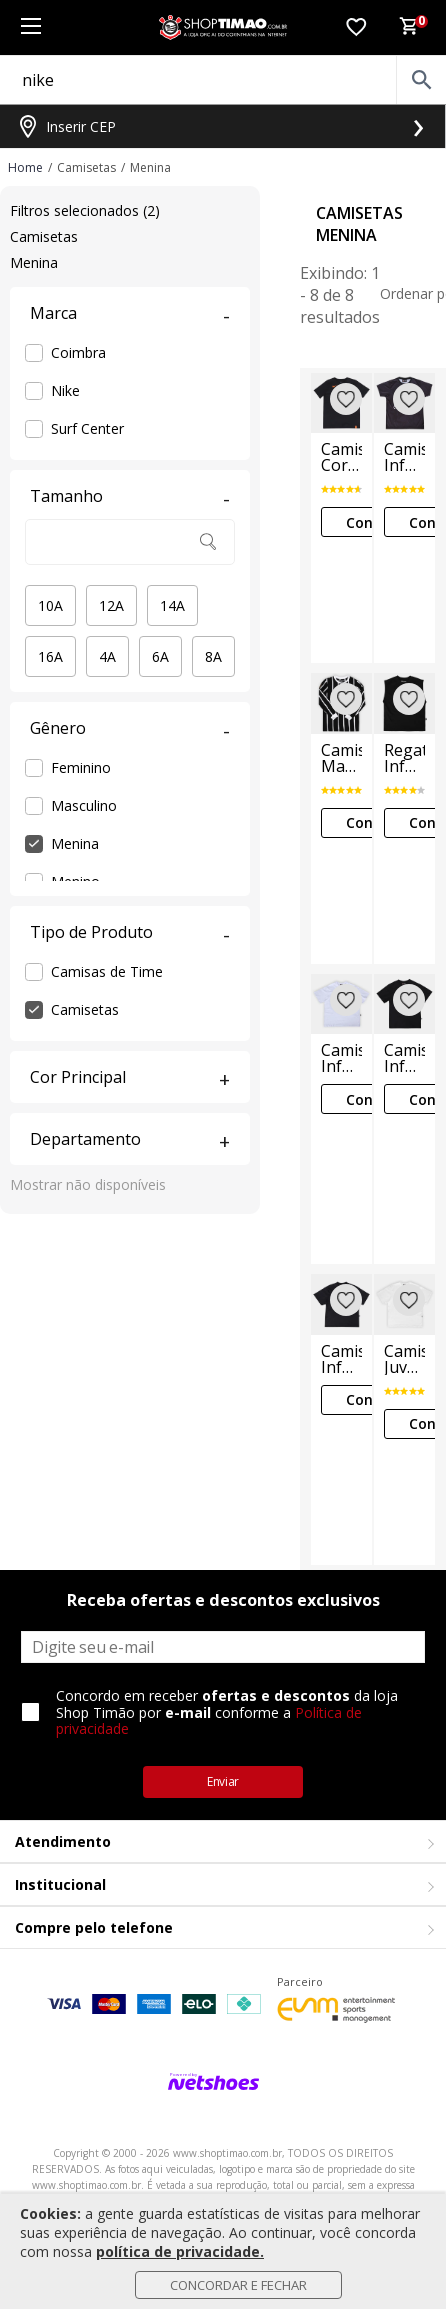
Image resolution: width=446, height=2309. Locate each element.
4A (107, 656)
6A (160, 656)
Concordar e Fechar (238, 2285)
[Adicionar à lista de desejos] (346, 399)
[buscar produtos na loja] (421, 80)
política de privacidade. (180, 2251)
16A (50, 656)
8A (213, 656)
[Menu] (30, 27)
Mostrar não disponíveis (88, 1184)
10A (50, 605)
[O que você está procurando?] (223, 80)
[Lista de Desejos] (356, 28)
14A (172, 605)
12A (111, 605)
